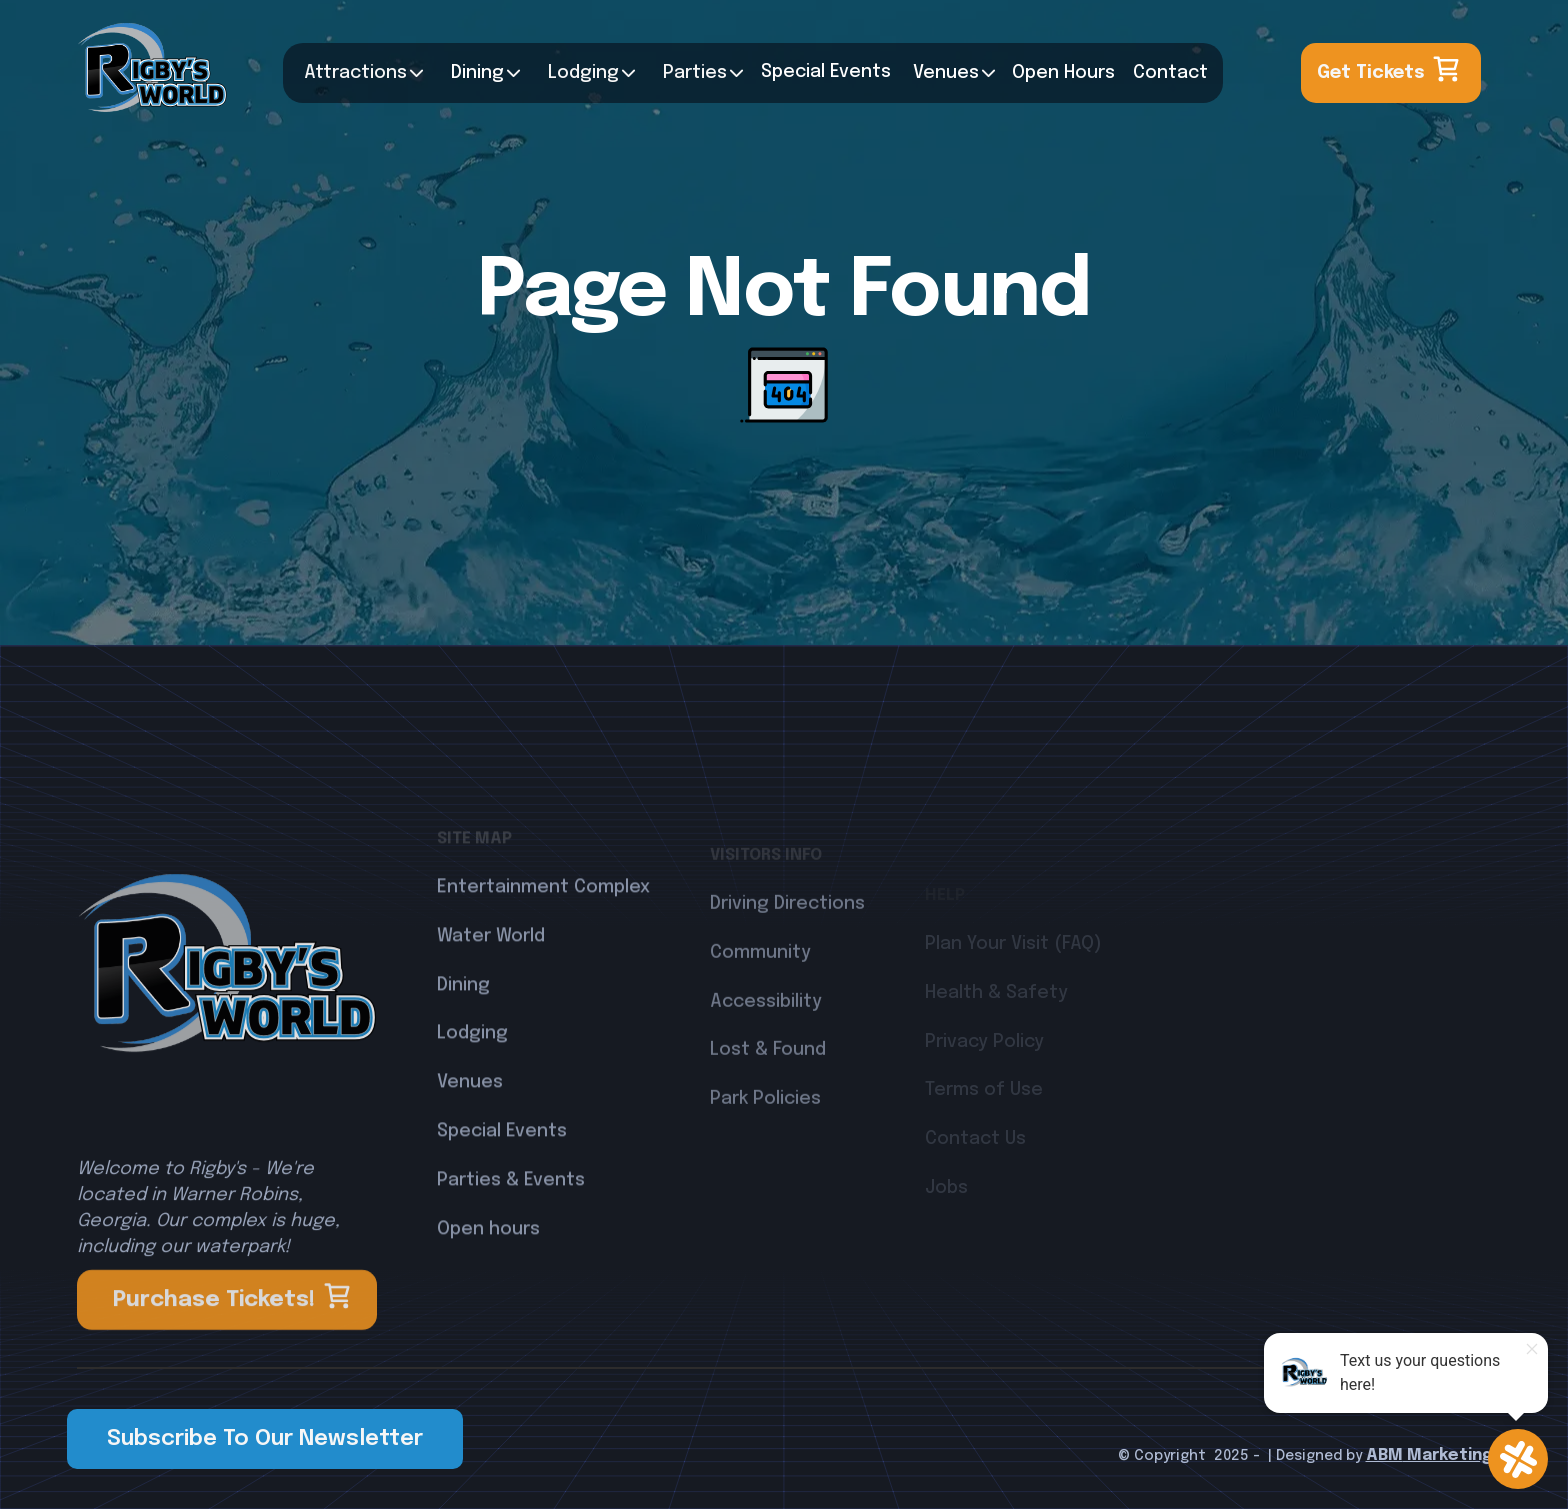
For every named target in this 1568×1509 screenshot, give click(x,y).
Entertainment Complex (543, 950)
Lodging (472, 1097)
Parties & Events (511, 1243)
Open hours (488, 1292)
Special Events (502, 1194)
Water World (491, 999)
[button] (359, 73)
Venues (946, 73)
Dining (477, 73)
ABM (1384, 1455)
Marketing (1447, 1455)
